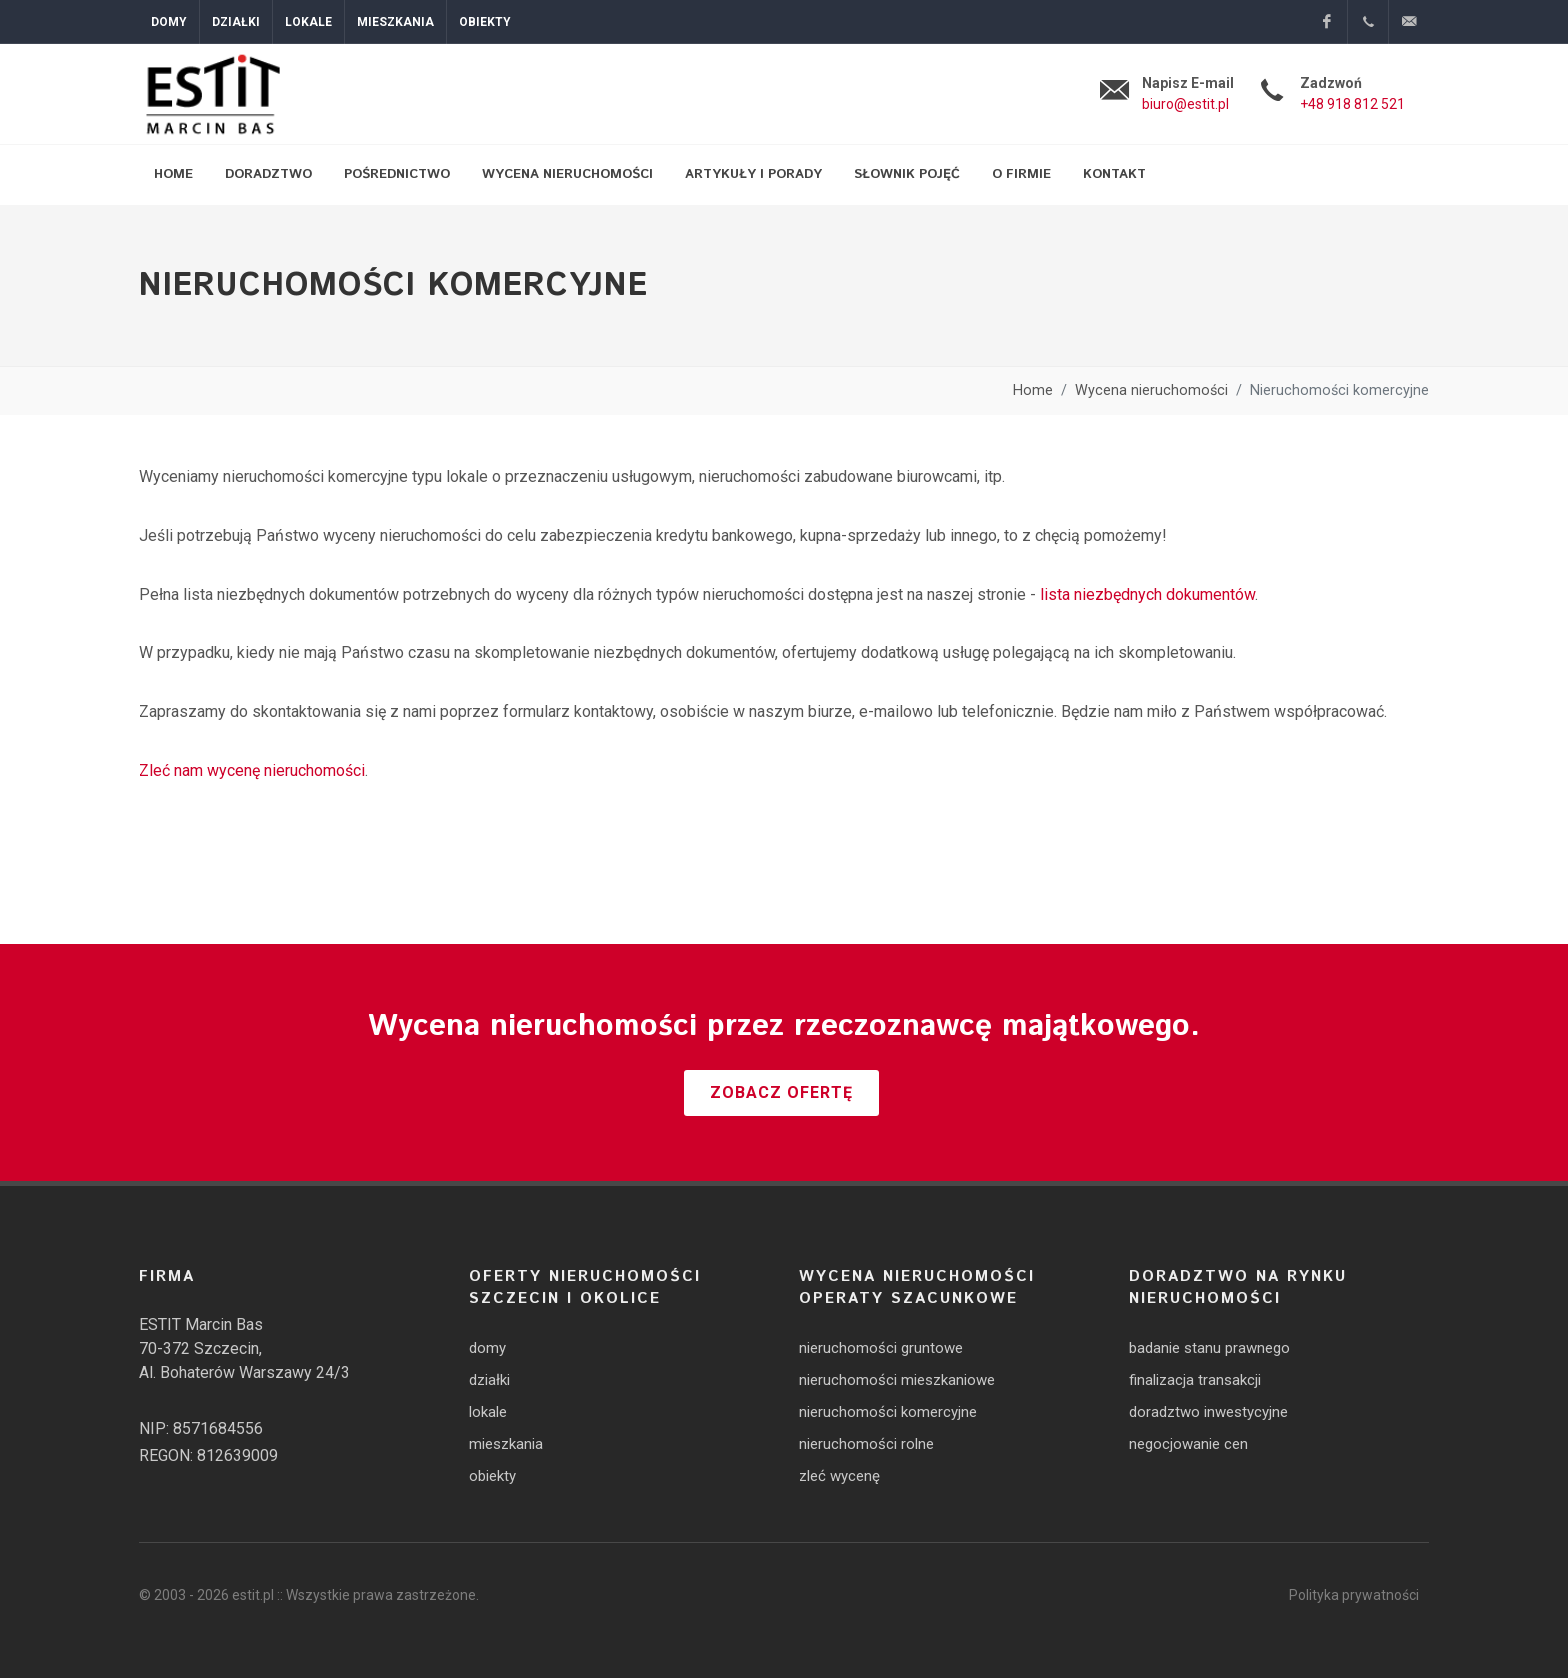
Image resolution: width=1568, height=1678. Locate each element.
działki (489, 1380)
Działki (236, 22)
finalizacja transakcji (1195, 1380)
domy (487, 1348)
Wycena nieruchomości (1151, 390)
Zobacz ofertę (781, 1092)
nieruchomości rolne (866, 1444)
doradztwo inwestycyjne (1208, 1412)
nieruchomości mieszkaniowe (897, 1380)
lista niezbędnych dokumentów (1147, 594)
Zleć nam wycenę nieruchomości (252, 770)
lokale (488, 1412)
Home (1033, 390)
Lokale (308, 22)
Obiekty (485, 22)
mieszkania (506, 1444)
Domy (169, 22)
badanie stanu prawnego (1209, 1348)
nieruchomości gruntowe (881, 1348)
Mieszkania (395, 22)
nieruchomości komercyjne (888, 1412)
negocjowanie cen (1188, 1444)
